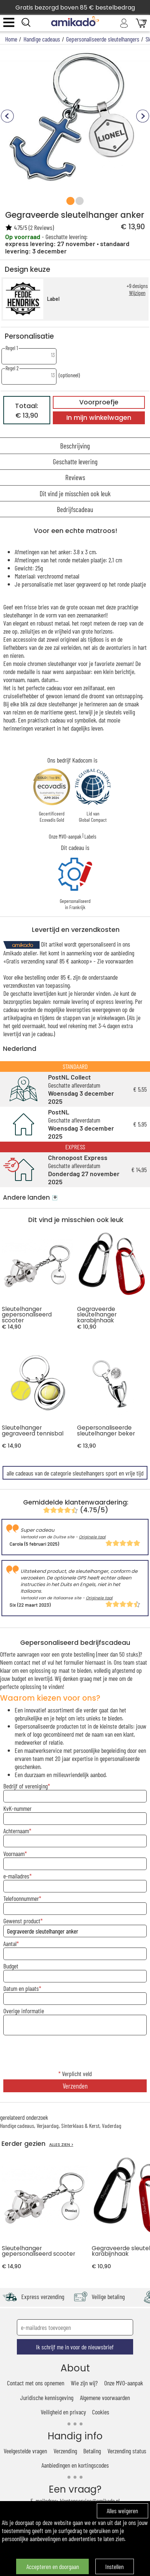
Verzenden (75, 2086)
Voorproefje (98, 402)
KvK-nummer (17, 1808)
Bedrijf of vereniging (25, 1786)
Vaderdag (111, 2125)
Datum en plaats (21, 1988)
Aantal (10, 1943)
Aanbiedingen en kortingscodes (75, 2465)
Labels (90, 836)
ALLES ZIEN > (61, 2144)
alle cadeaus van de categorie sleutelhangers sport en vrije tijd (75, 1473)
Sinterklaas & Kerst (80, 2125)
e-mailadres (16, 1876)
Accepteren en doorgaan (52, 2566)
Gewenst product (21, 1921)
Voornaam (14, 1853)
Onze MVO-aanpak (65, 836)
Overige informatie (23, 2011)
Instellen (114, 2566)
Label (53, 299)
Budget (10, 1966)
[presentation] (75, 2053)
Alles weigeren (122, 2511)
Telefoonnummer (21, 1898)
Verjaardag (48, 2125)
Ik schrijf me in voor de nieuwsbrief (75, 2347)
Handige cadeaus (17, 2125)
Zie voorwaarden (115, 961)
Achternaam (16, 1831)
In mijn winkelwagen (98, 417)
